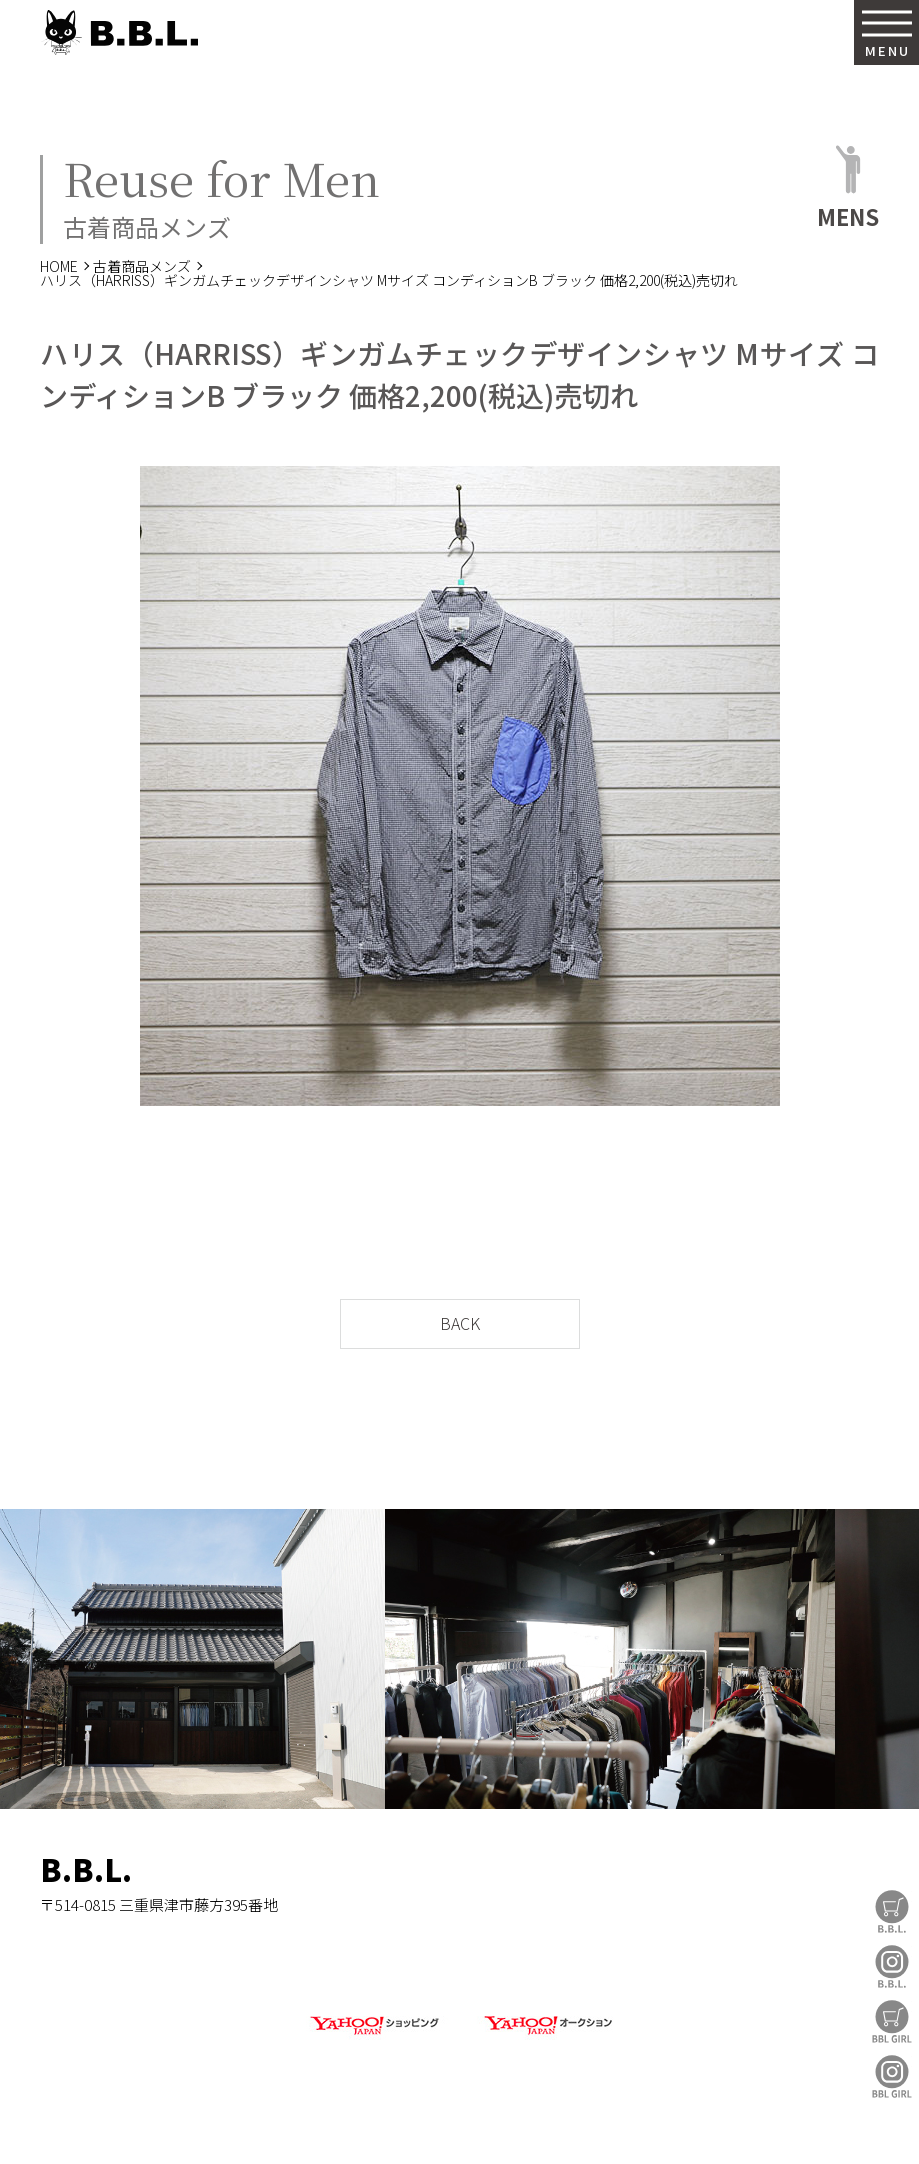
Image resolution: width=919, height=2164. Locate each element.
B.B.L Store (892, 1911)
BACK (460, 1323)
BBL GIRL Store (892, 2021)
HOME (59, 266)
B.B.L (119, 32)
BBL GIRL (892, 2076)
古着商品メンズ (142, 266)
